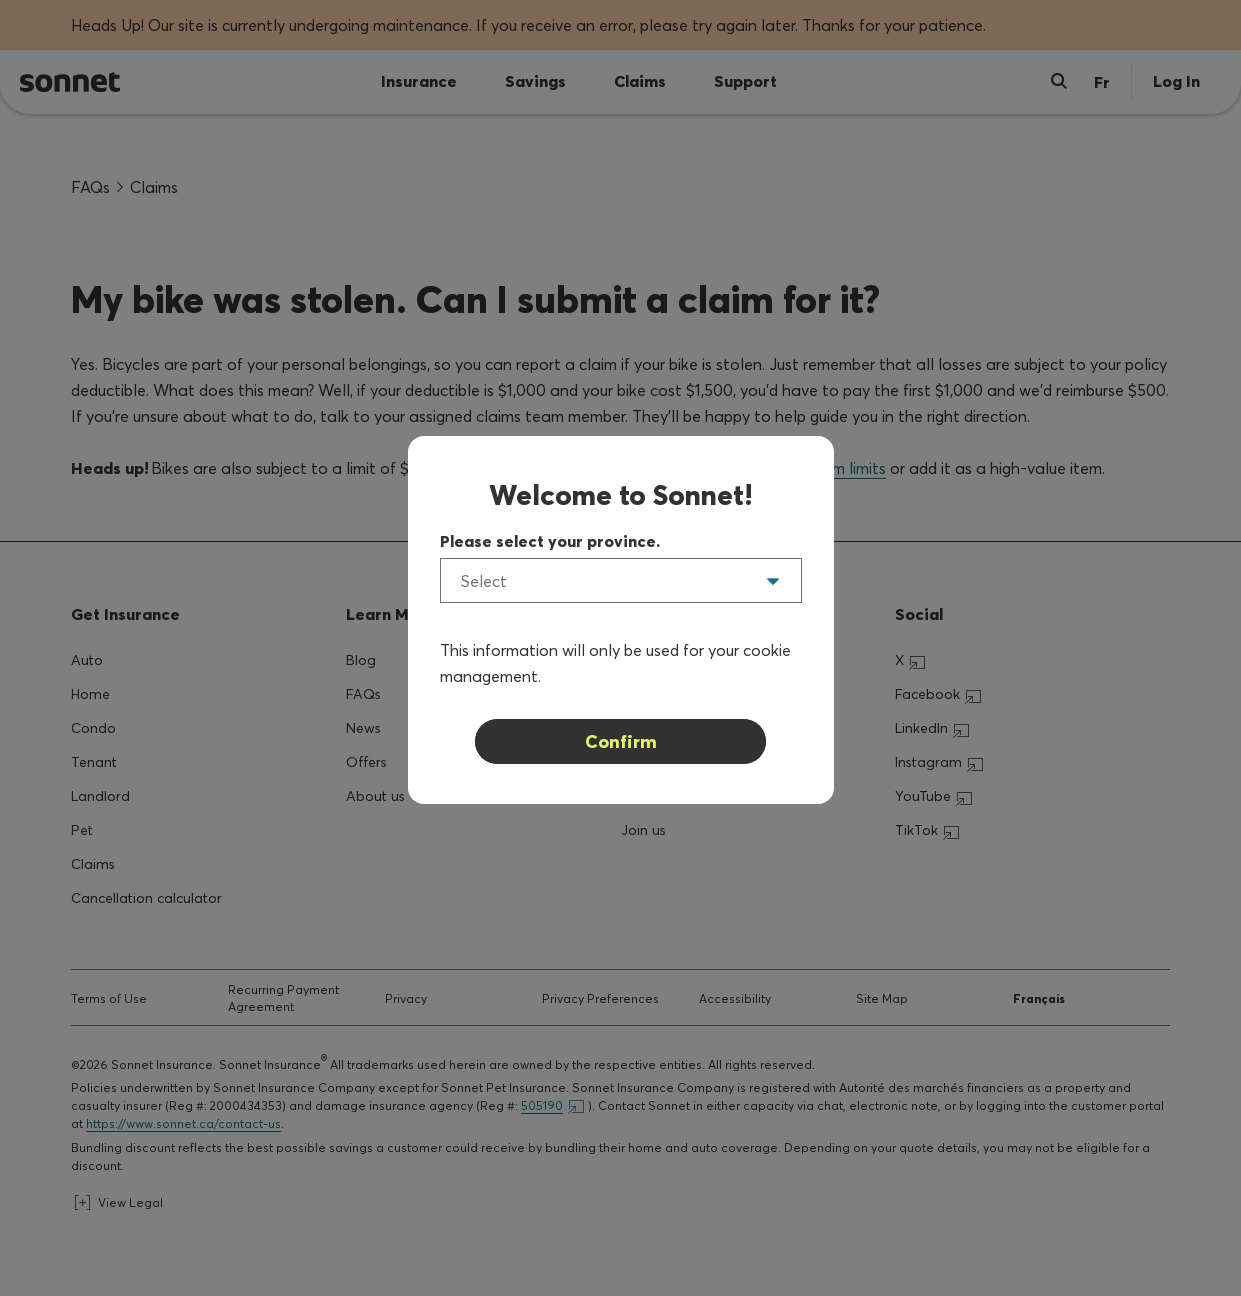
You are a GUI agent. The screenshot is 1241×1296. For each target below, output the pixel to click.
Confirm (621, 741)
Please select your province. (550, 541)
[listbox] (621, 580)
